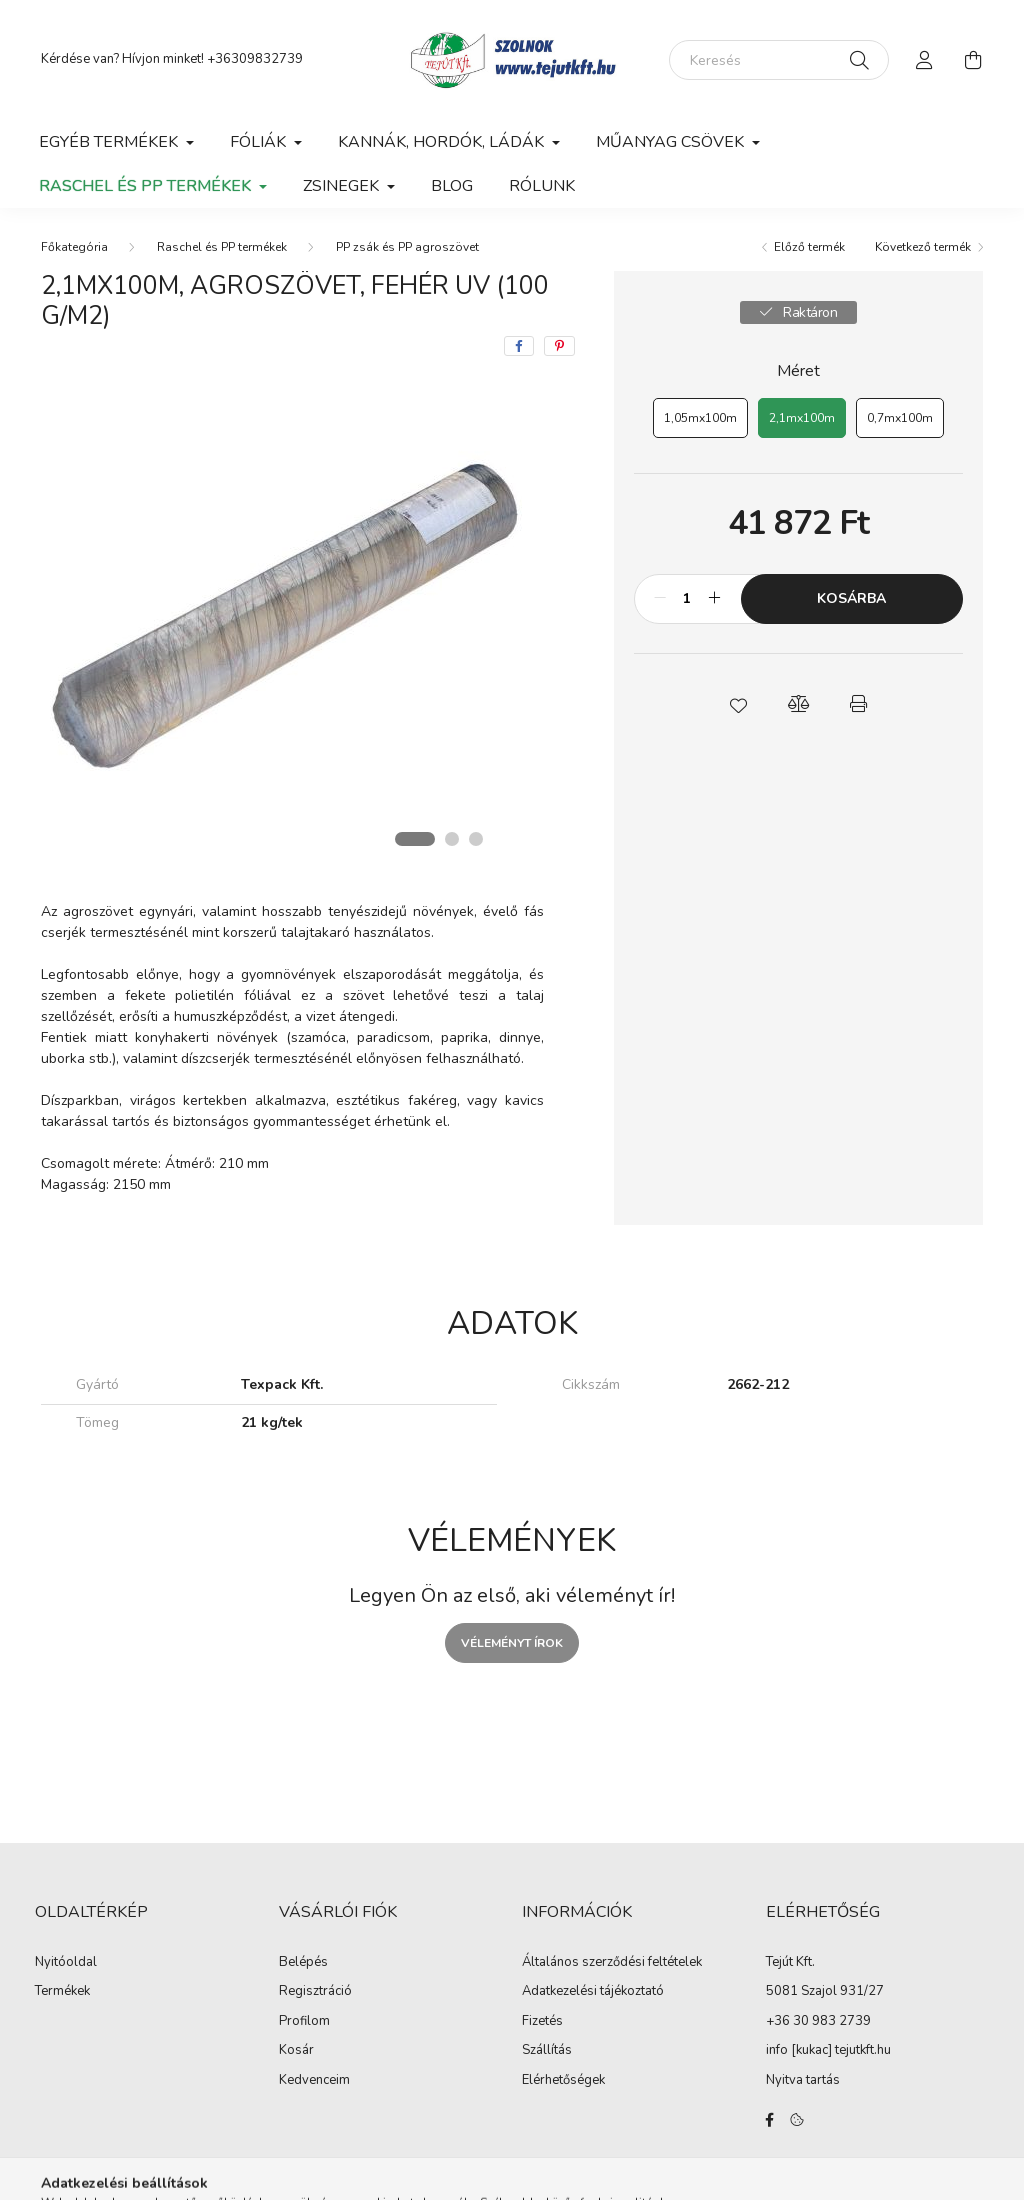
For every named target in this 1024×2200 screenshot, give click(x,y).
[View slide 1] (415, 839)
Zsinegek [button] (343, 186)
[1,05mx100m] (700, 418)
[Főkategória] (74, 247)
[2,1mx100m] (802, 418)
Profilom (304, 2022)
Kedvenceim (314, 2081)
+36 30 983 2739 (818, 2021)
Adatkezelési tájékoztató (593, 1992)
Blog (452, 186)
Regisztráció (315, 1992)
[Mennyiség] (687, 599)
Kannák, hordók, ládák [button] (443, 142)
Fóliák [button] (260, 142)
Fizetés (542, 2022)
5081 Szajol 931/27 (825, 1991)
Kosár (296, 2051)
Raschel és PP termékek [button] (147, 186)
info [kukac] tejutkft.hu (828, 2050)
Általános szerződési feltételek (612, 1963)
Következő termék (923, 247)
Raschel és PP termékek (222, 247)
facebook (770, 2120)
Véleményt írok (512, 1643)
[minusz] (660, 599)
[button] (738, 704)
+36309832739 (255, 59)
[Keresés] (779, 60)
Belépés (303, 1963)
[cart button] (973, 60)
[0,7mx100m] (900, 418)
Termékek (62, 1992)
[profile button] (925, 60)
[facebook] (519, 346)
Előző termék (809, 247)
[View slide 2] (452, 839)
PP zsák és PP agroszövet (407, 247)
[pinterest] (559, 346)
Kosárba (851, 598)
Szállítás (547, 2051)
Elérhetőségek (563, 2081)
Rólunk (542, 186)
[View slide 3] (476, 839)
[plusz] (715, 599)
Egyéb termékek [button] (110, 142)
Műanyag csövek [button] (672, 142)
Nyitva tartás (803, 2080)
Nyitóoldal (66, 1963)
